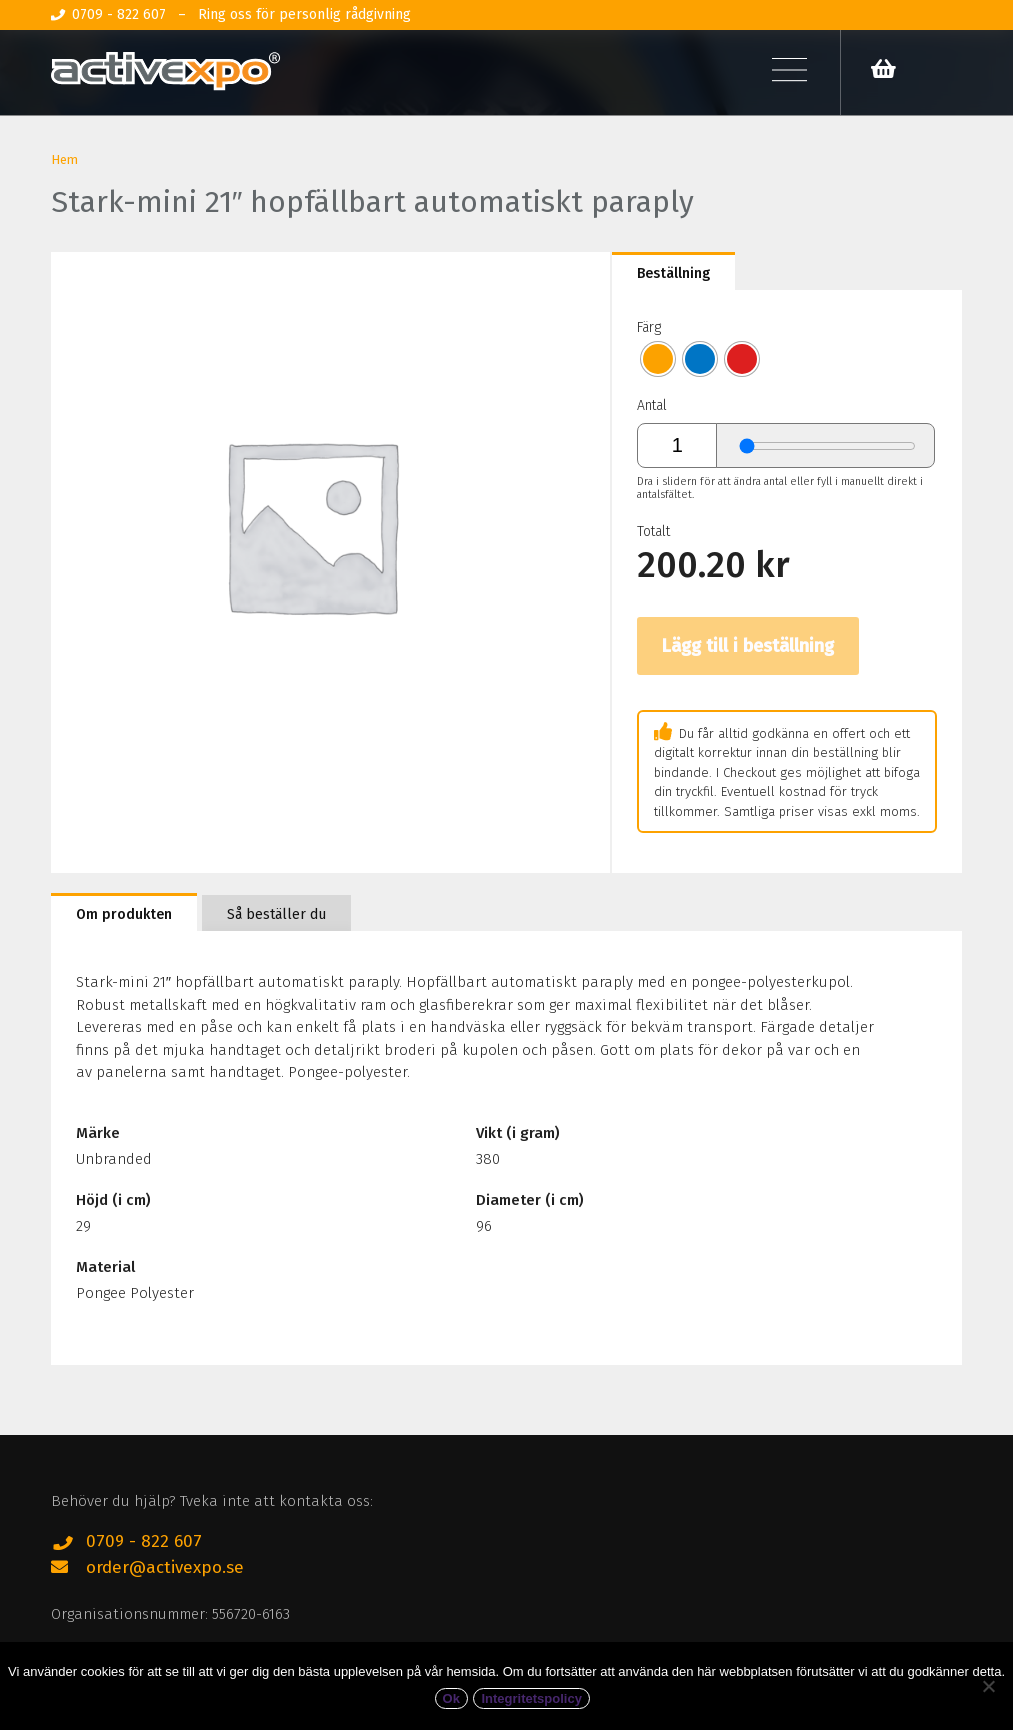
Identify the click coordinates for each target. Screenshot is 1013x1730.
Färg (649, 327)
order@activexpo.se (165, 1567)
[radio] (658, 359)
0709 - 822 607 (144, 1541)
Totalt (653, 531)
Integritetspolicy (531, 1699)
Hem (64, 159)
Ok (451, 1699)
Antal (652, 405)
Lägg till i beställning (748, 646)
